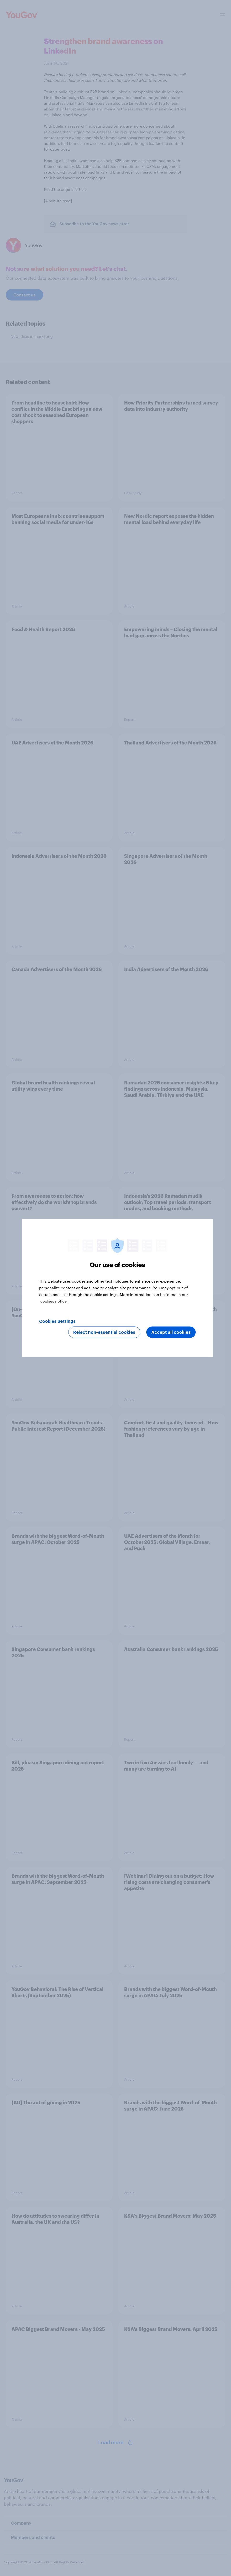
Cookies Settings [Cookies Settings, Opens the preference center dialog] (57, 1321)
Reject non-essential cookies (104, 1332)
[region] (117, 1288)
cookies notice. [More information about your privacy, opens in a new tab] (54, 1301)
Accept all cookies (171, 1332)
